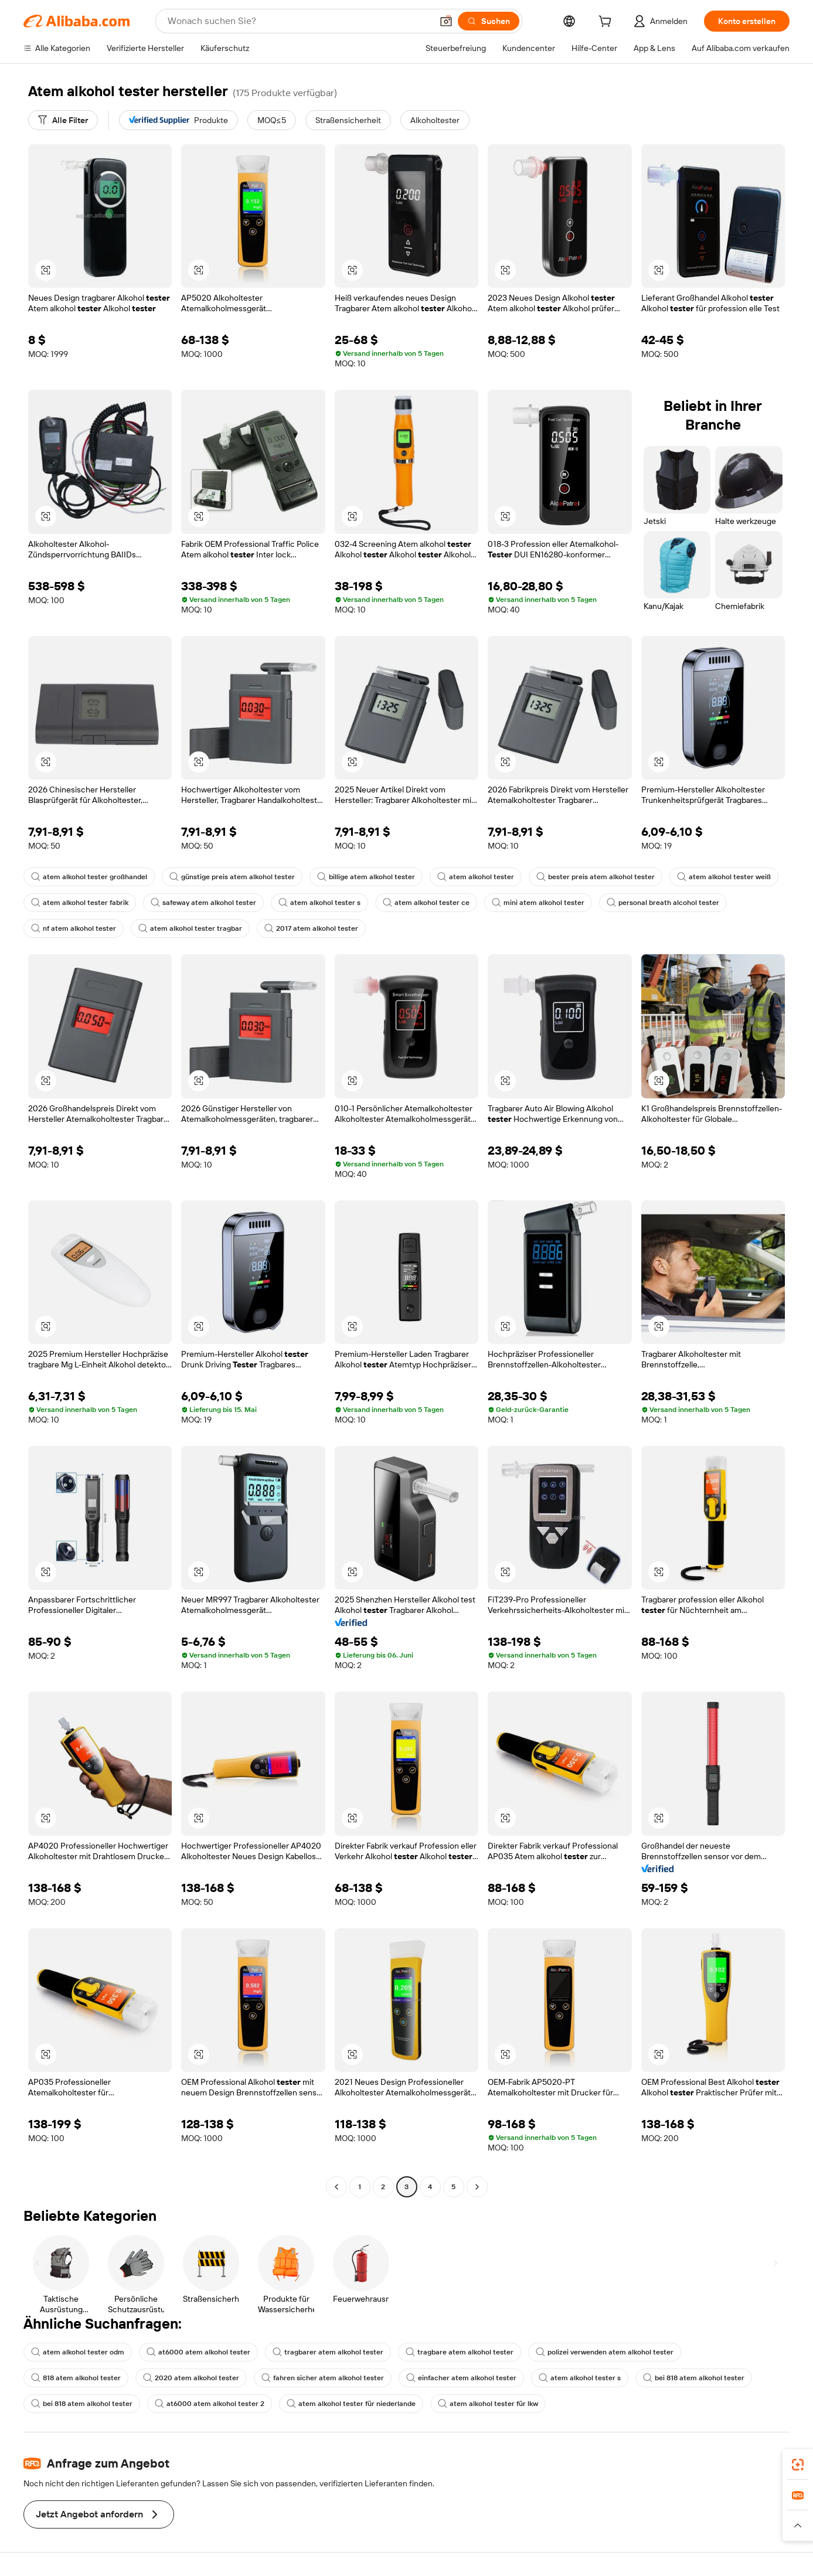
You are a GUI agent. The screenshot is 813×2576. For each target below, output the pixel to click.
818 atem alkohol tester (76, 2378)
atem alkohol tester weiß (724, 877)
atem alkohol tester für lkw (488, 2403)
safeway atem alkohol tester (203, 902)
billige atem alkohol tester (366, 877)
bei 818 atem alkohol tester (693, 2378)
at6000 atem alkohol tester (198, 2352)
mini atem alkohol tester (538, 902)
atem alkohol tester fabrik (79, 902)
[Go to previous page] (336, 2186)
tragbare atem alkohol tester (459, 2352)
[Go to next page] (477, 2186)
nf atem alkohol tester (73, 928)
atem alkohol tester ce (426, 902)
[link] (798, 2464)
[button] (446, 21)
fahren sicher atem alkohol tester (322, 2378)
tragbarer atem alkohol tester (328, 2352)
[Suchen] (488, 21)
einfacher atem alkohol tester (461, 2378)
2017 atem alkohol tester (311, 928)
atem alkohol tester (475, 877)
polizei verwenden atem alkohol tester (604, 2352)
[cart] (607, 23)
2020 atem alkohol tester (191, 2378)
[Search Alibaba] (299, 21)
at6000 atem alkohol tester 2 (209, 2403)
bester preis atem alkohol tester (595, 877)
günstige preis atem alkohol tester (232, 877)
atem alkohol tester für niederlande (351, 2403)
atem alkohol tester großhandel (89, 877)
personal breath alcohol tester (663, 902)
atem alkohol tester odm (77, 2352)
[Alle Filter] (63, 120)
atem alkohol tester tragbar (190, 928)
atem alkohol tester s (319, 902)
